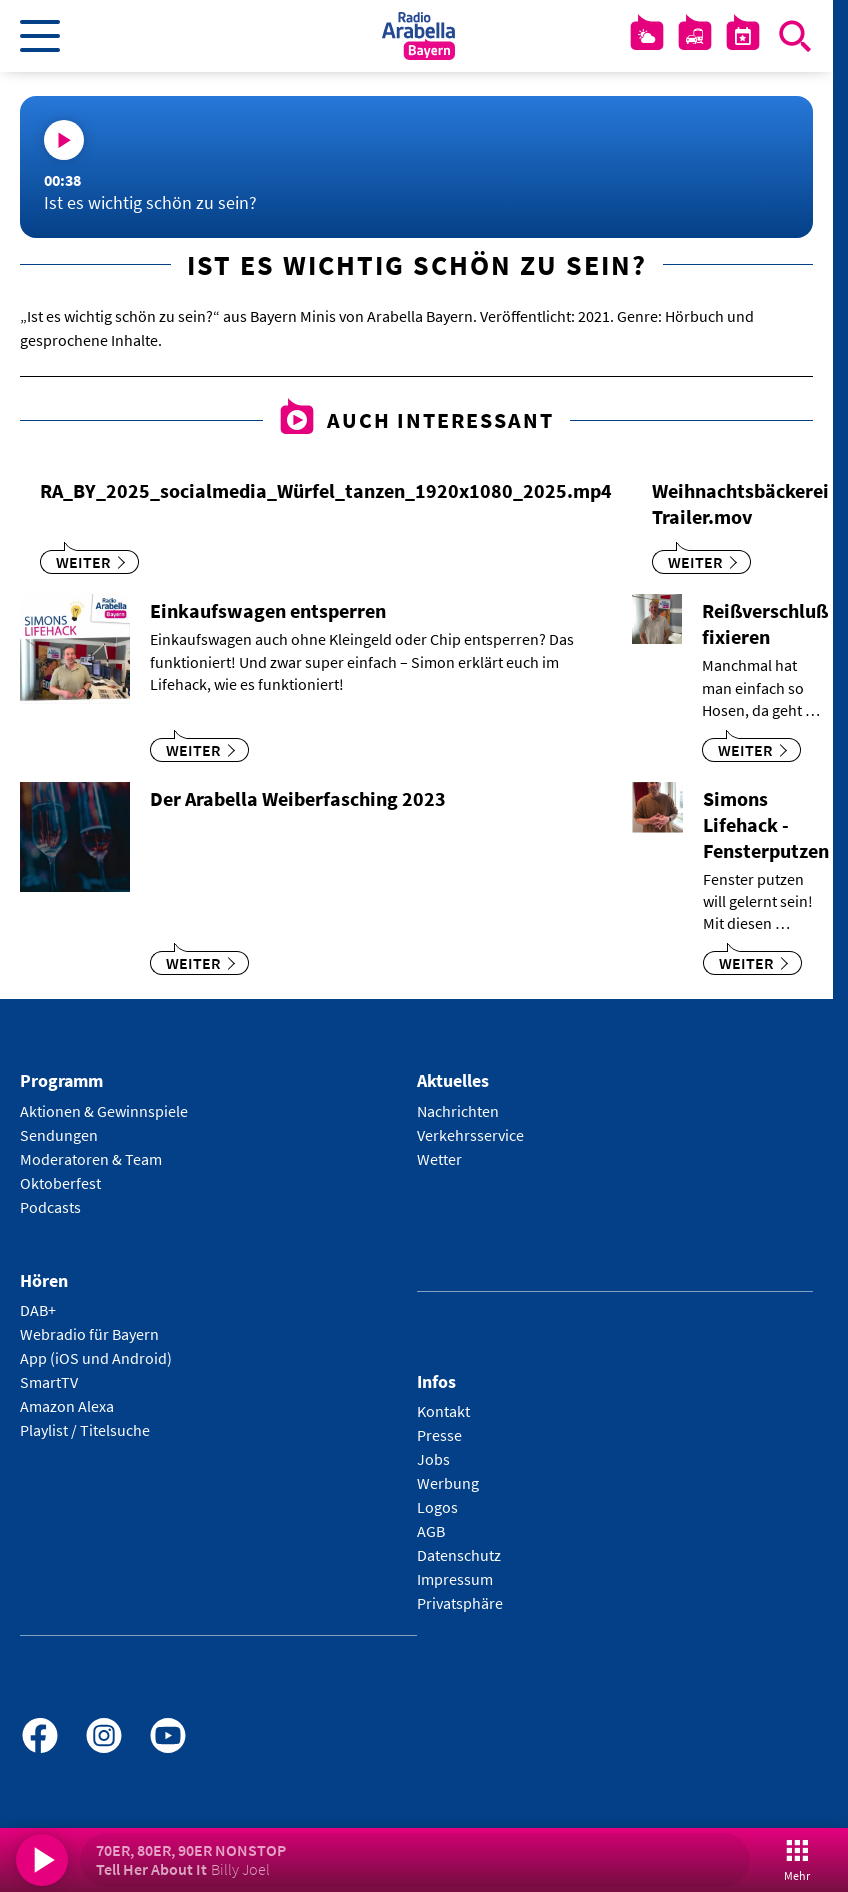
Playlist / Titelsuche (85, 1430)
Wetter (439, 1159)
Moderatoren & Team (91, 1159)
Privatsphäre (460, 1603)
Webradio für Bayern (89, 1334)
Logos (437, 1507)
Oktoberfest (60, 1183)
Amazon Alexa (67, 1406)
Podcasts (50, 1207)
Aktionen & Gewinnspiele (104, 1111)
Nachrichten (458, 1111)
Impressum (455, 1579)
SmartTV (49, 1382)
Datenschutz (459, 1555)
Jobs (433, 1459)
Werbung (448, 1483)
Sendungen (59, 1135)
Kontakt (443, 1411)
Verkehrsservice (470, 1135)
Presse (439, 1435)
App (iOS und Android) (96, 1358)
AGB (431, 1531)
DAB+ (38, 1310)
